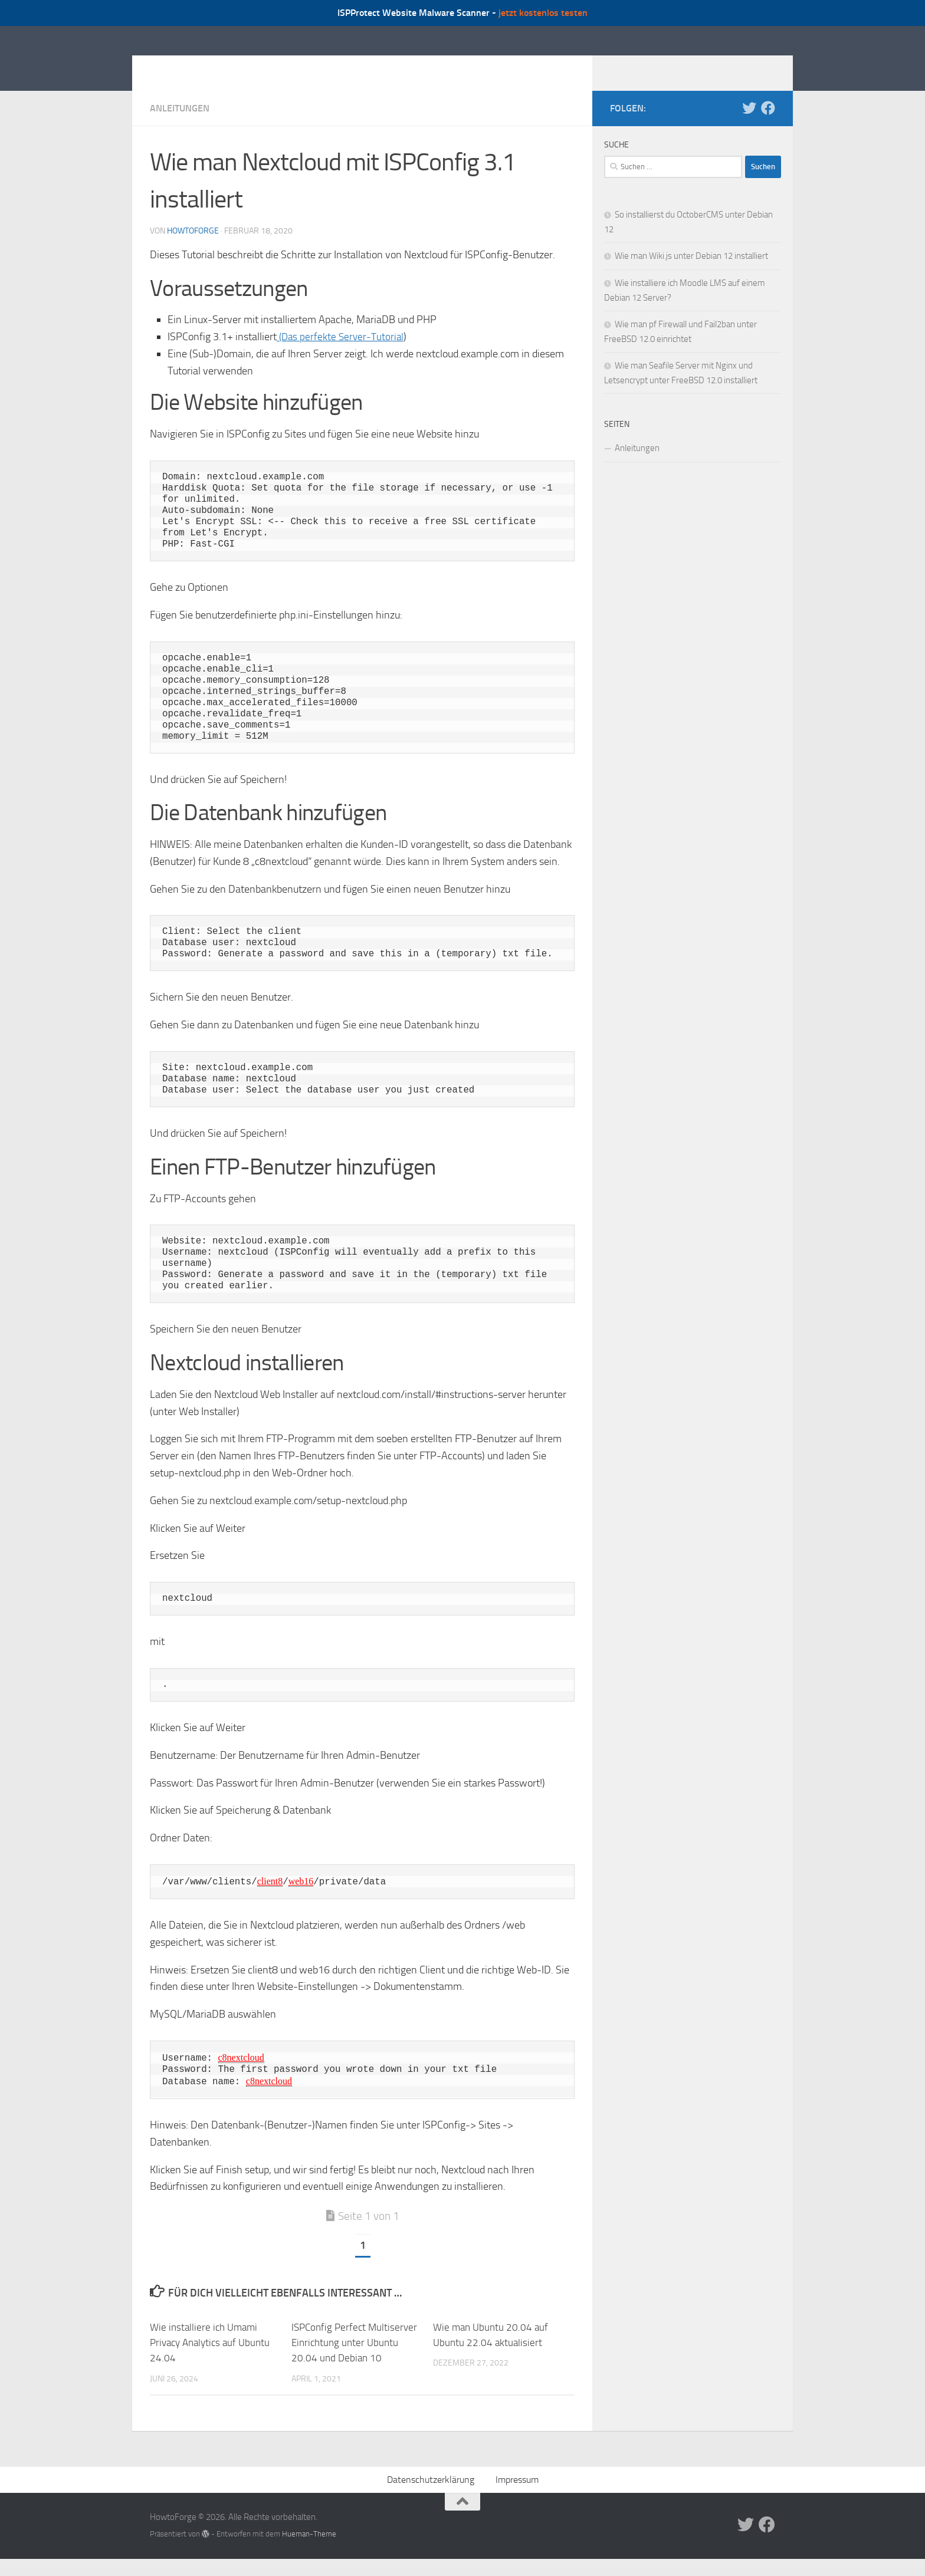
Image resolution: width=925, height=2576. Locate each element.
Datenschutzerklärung (430, 2496)
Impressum (517, 2496)
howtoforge (193, 249)
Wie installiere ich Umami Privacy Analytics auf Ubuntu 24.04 (210, 2360)
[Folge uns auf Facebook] (768, 126)
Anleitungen (179, 125)
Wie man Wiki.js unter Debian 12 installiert (691, 273)
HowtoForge (213, 66)
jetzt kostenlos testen (543, 12)
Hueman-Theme (309, 2551)
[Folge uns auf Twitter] (749, 126)
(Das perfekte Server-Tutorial (342, 354)
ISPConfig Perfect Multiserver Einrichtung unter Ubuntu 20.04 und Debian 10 (354, 2360)
